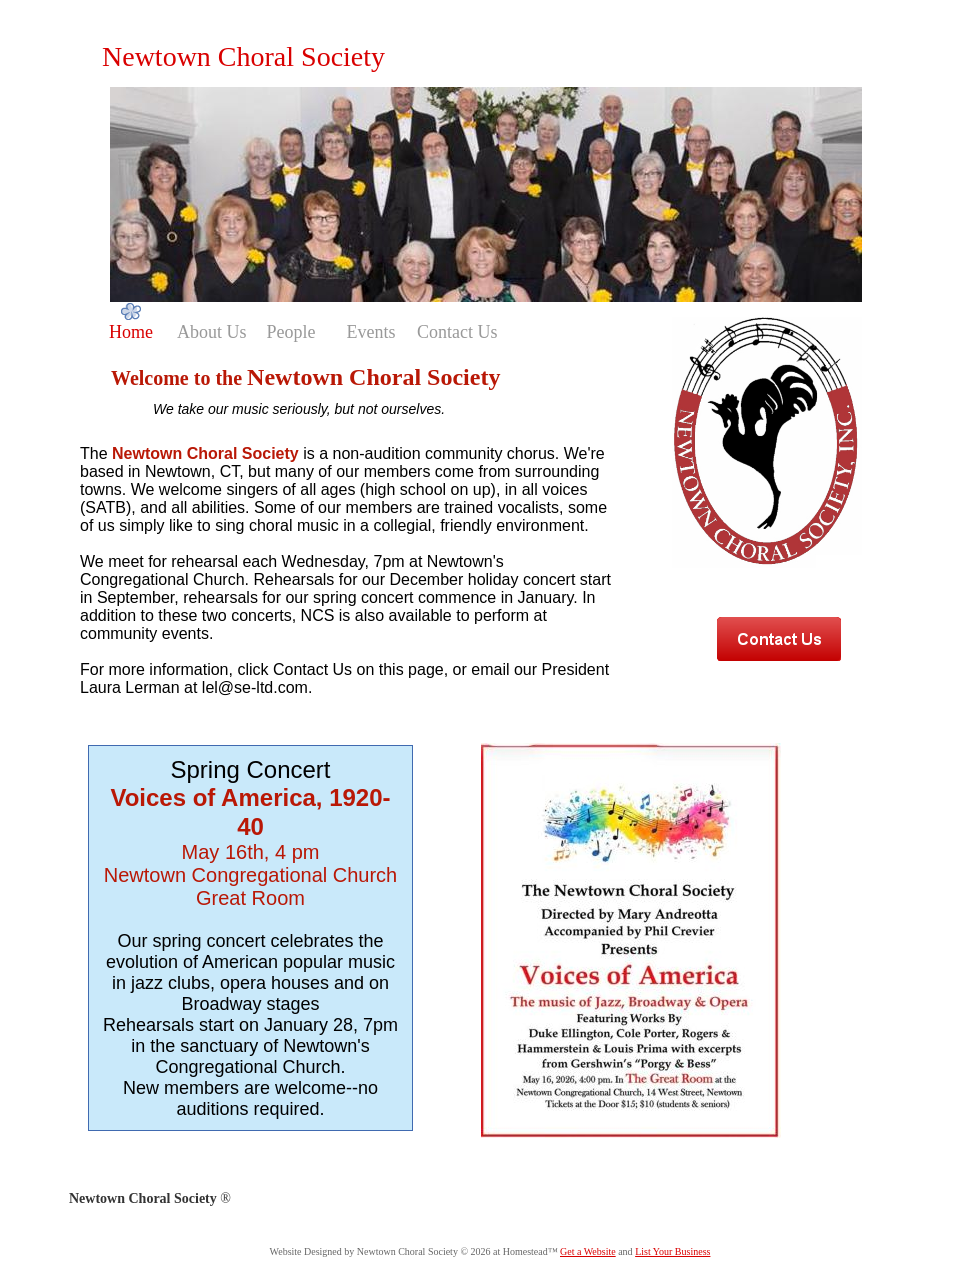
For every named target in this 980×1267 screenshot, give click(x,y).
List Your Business (672, 1251)
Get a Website (588, 1251)
